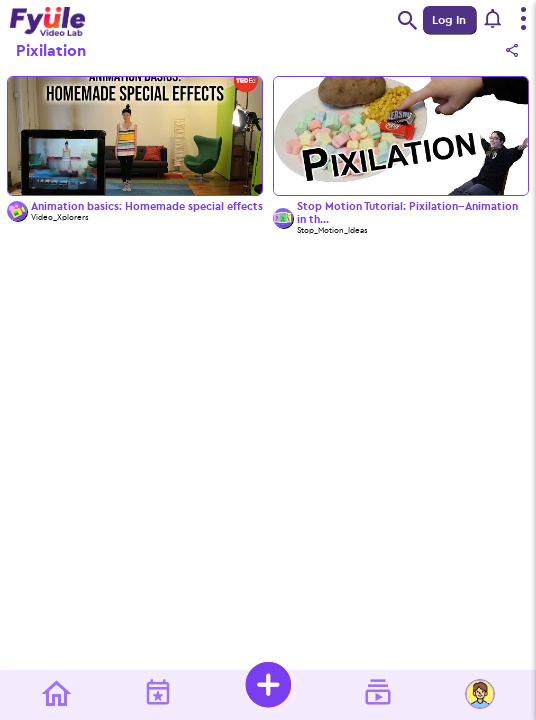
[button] (493, 20)
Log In (449, 20)
